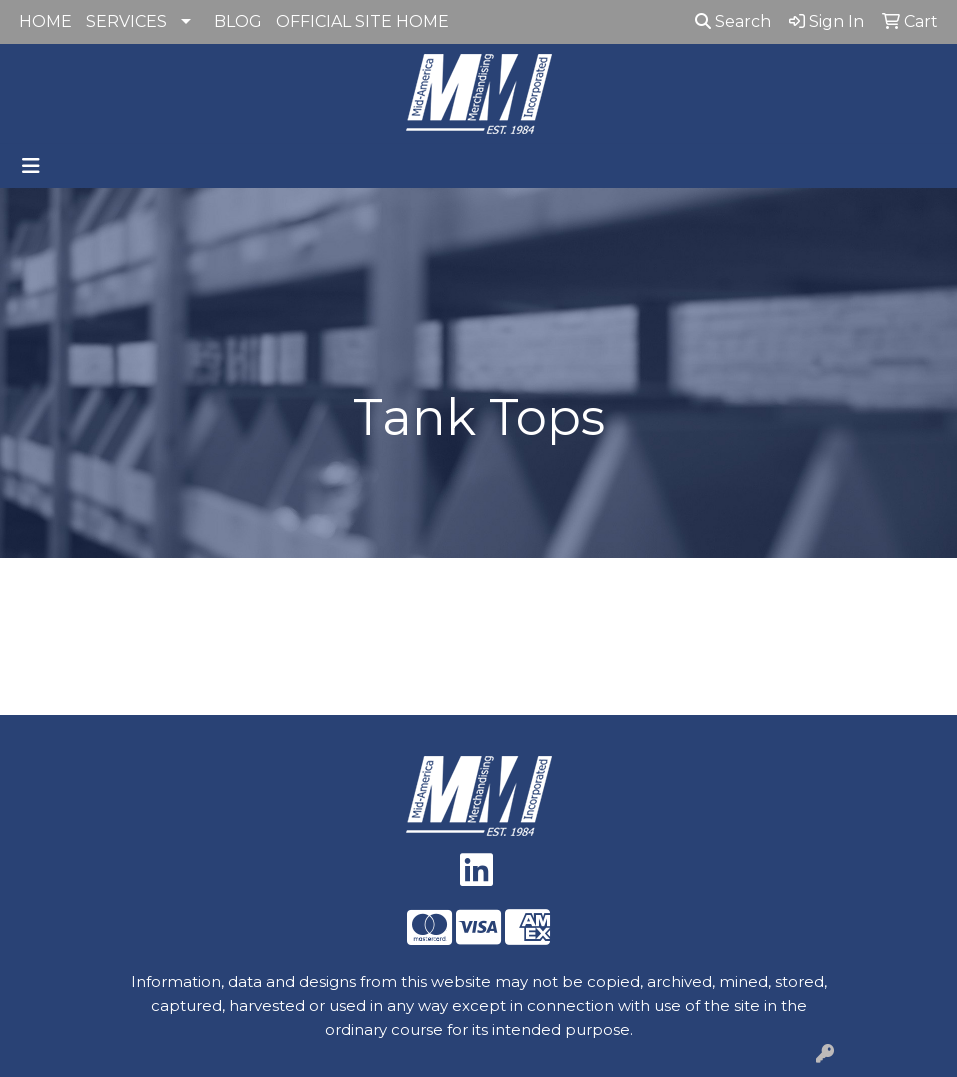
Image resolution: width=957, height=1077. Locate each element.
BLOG (238, 21)
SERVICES (126, 21)
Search (733, 21)
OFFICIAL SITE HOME (362, 21)
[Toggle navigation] (31, 166)
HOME (45, 21)
